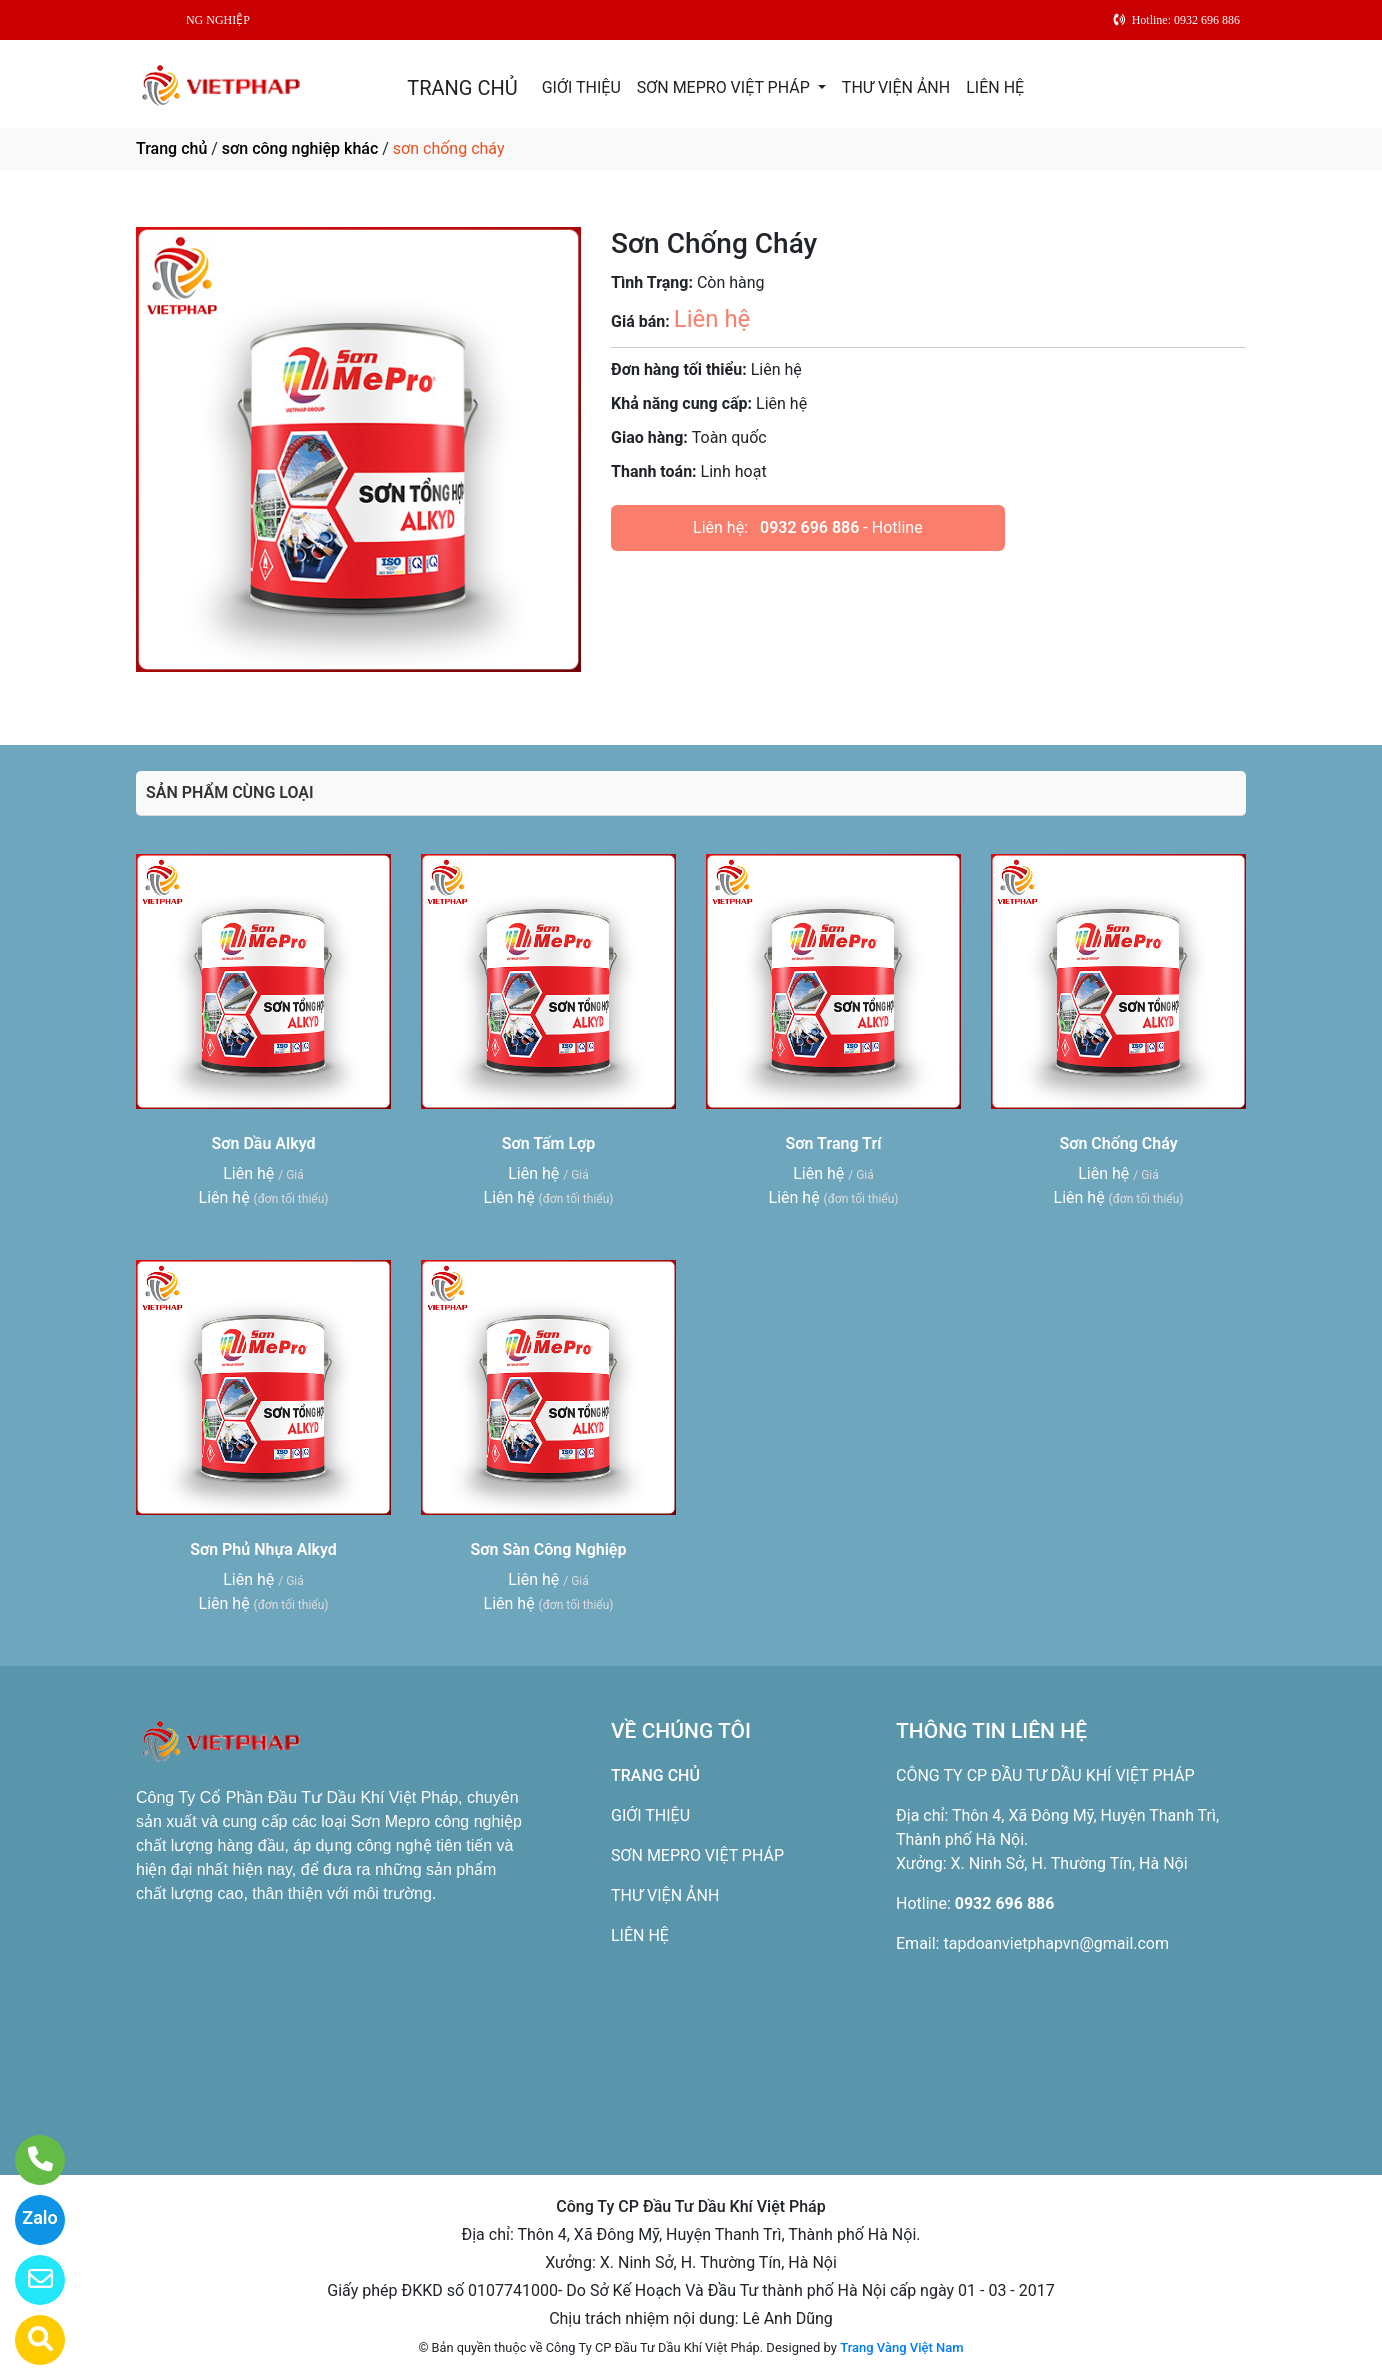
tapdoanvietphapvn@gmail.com (1056, 1943)
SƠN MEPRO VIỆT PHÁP (725, 87)
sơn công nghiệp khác (300, 148)
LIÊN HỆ (995, 87)
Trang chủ (171, 148)
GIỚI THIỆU (581, 87)
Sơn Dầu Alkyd (264, 1143)
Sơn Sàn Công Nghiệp (549, 1549)
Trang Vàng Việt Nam (901, 2347)
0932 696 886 (809, 527)
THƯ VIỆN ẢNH (896, 87)
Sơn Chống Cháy (1118, 1143)
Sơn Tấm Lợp (549, 1143)
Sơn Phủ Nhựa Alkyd (263, 1549)
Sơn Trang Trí (834, 1143)
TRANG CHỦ (462, 88)
